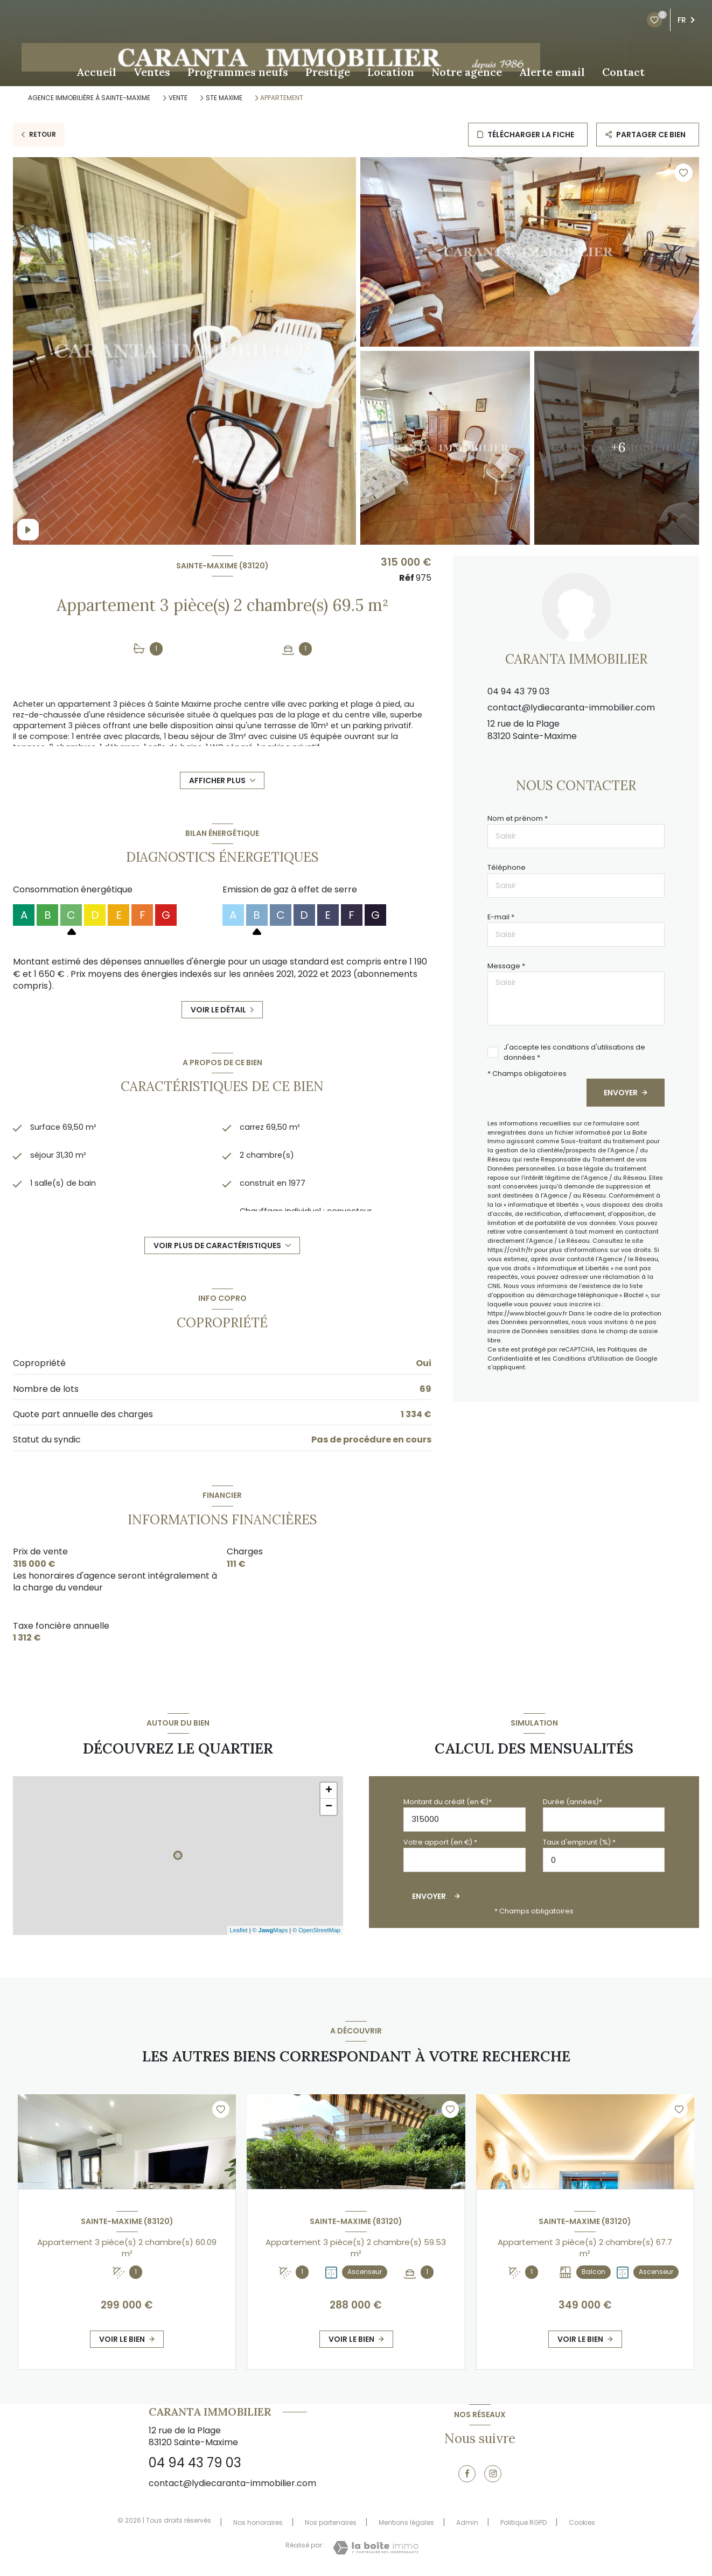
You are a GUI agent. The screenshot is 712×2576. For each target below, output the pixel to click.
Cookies (582, 2522)
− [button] (328, 1807)
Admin (467, 2522)
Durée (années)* (572, 1801)
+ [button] (328, 1791)
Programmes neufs (237, 72)
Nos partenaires (331, 2522)
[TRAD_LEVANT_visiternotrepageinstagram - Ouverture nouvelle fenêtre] (492, 2473)
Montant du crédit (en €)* (447, 1801)
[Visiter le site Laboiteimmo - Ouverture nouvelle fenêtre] (375, 2547)
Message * (506, 965)
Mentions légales (406, 2522)
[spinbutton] (604, 1860)
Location (390, 72)
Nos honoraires (258, 2522)
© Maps (270, 1930)
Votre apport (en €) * (440, 1842)
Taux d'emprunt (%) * (579, 1842)
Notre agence (466, 72)
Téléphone (506, 867)
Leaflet (239, 1930)
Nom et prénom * (517, 818)
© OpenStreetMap (316, 1930)
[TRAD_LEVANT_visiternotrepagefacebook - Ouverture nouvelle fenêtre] (467, 2473)
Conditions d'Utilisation (588, 1358)
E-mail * (500, 916)
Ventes (152, 72)
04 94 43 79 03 (518, 691)
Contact (623, 72)
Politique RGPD (523, 2522)
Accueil (96, 72)
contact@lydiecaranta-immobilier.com (571, 707)
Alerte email (552, 72)
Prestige (327, 72)
